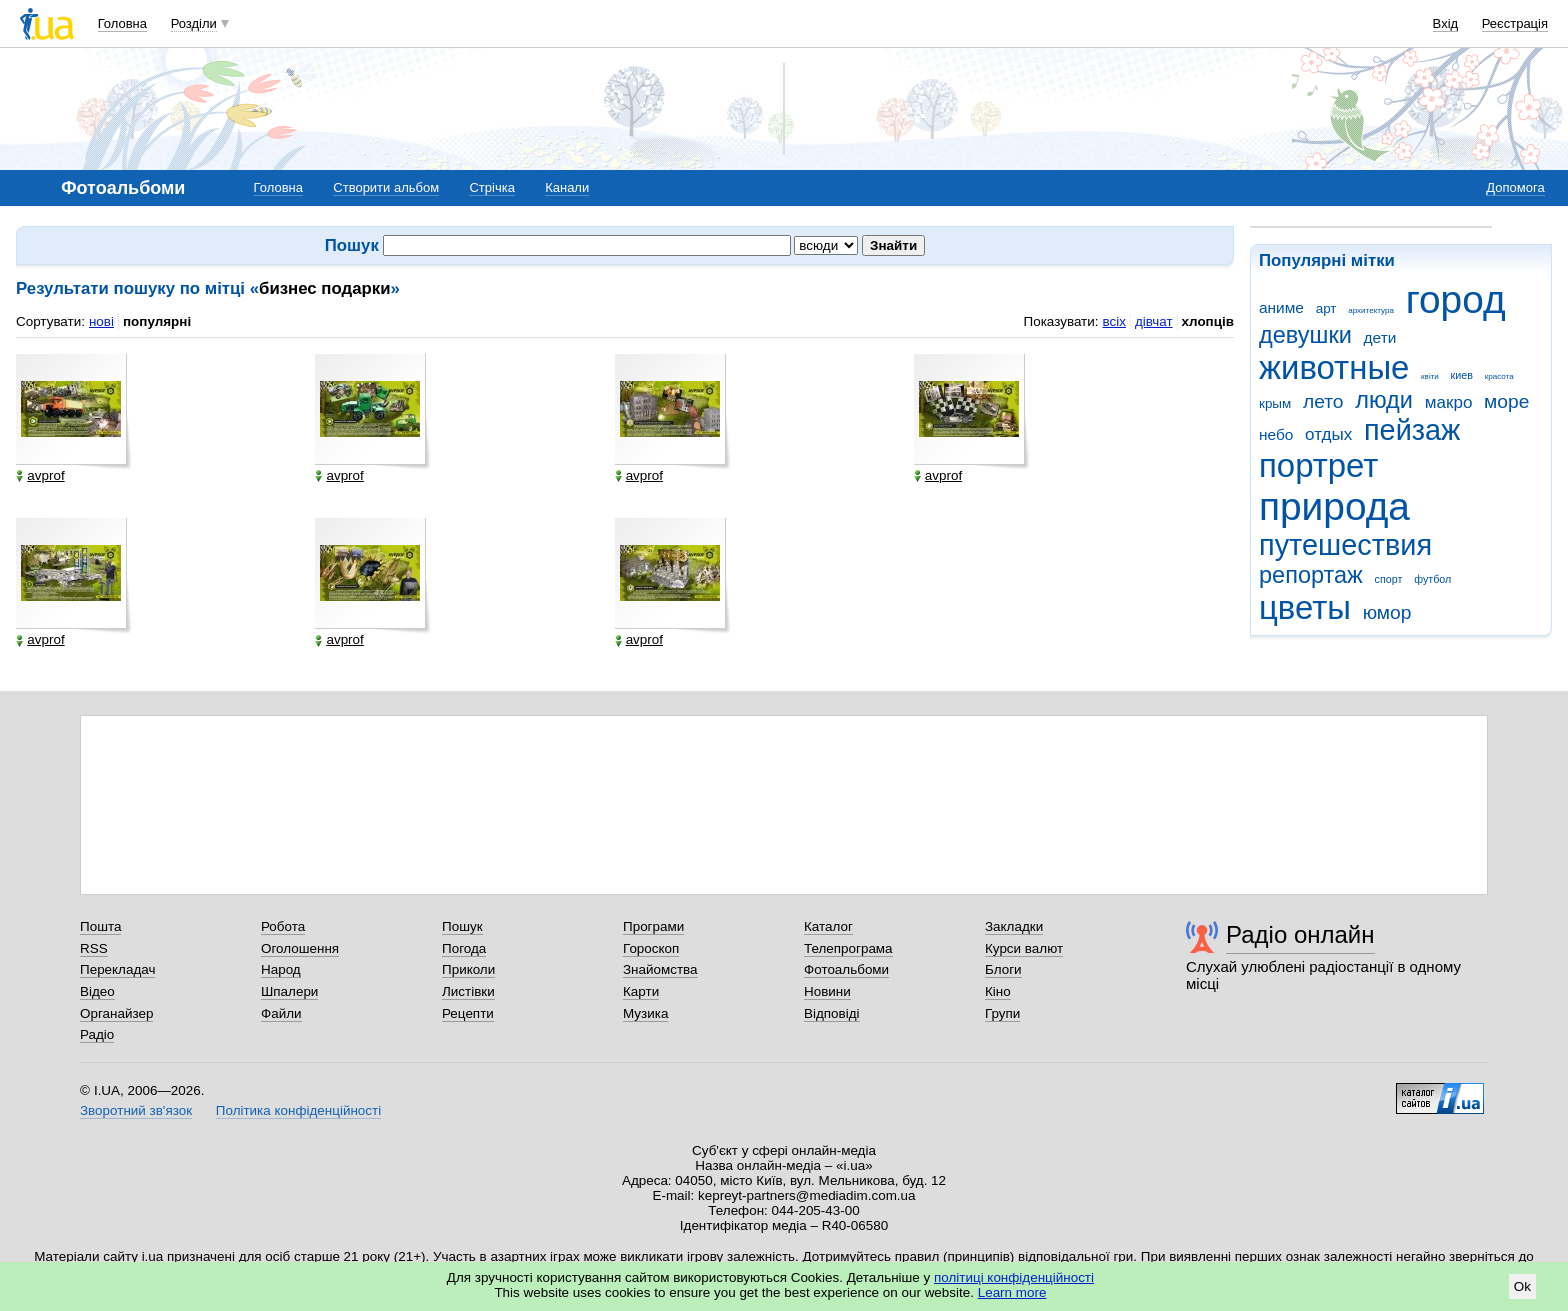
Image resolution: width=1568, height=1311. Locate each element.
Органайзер (116, 1013)
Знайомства (660, 969)
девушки (1305, 335)
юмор (1387, 612)
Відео (97, 991)
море (1506, 401)
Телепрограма (848, 948)
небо (1276, 434)
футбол (1432, 579)
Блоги (1003, 969)
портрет (1318, 465)
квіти (1430, 376)
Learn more (1012, 1292)
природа (1334, 506)
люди (1384, 400)
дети (1380, 337)
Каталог (828, 926)
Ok (1522, 1286)
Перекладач (117, 969)
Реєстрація (1515, 23)
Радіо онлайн (1300, 934)
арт (1326, 308)
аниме (1281, 307)
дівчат (1154, 321)
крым (1275, 403)
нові (101, 321)
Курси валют (1024, 948)
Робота (283, 926)
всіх (1113, 321)
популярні (157, 321)
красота (1499, 376)
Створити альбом (386, 187)
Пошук (462, 926)
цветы (1305, 607)
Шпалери (289, 991)
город (1456, 299)
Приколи (468, 969)
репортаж (1311, 575)
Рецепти (468, 1013)
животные (1334, 367)
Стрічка (491, 187)
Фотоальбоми (846, 969)
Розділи (194, 23)
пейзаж (1412, 430)
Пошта (100, 926)
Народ (281, 969)
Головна (122, 23)
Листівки (468, 991)
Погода (464, 948)
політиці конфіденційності (1014, 1277)
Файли (281, 1013)
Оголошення (300, 948)
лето (1323, 401)
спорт (1389, 579)
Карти (641, 991)
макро (1449, 402)
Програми (653, 926)
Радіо (97, 1034)
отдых (1328, 434)
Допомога (1515, 187)
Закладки (1014, 926)
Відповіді (832, 1013)
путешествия (1345, 545)
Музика (645, 1013)
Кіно (998, 991)
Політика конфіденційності (298, 1110)
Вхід (1446, 23)
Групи (1002, 1013)
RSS (94, 948)
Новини (827, 991)
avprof (40, 476)
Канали (567, 187)
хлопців (1208, 321)
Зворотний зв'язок (136, 1110)
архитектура (1371, 310)
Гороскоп (651, 948)
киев (1462, 375)
